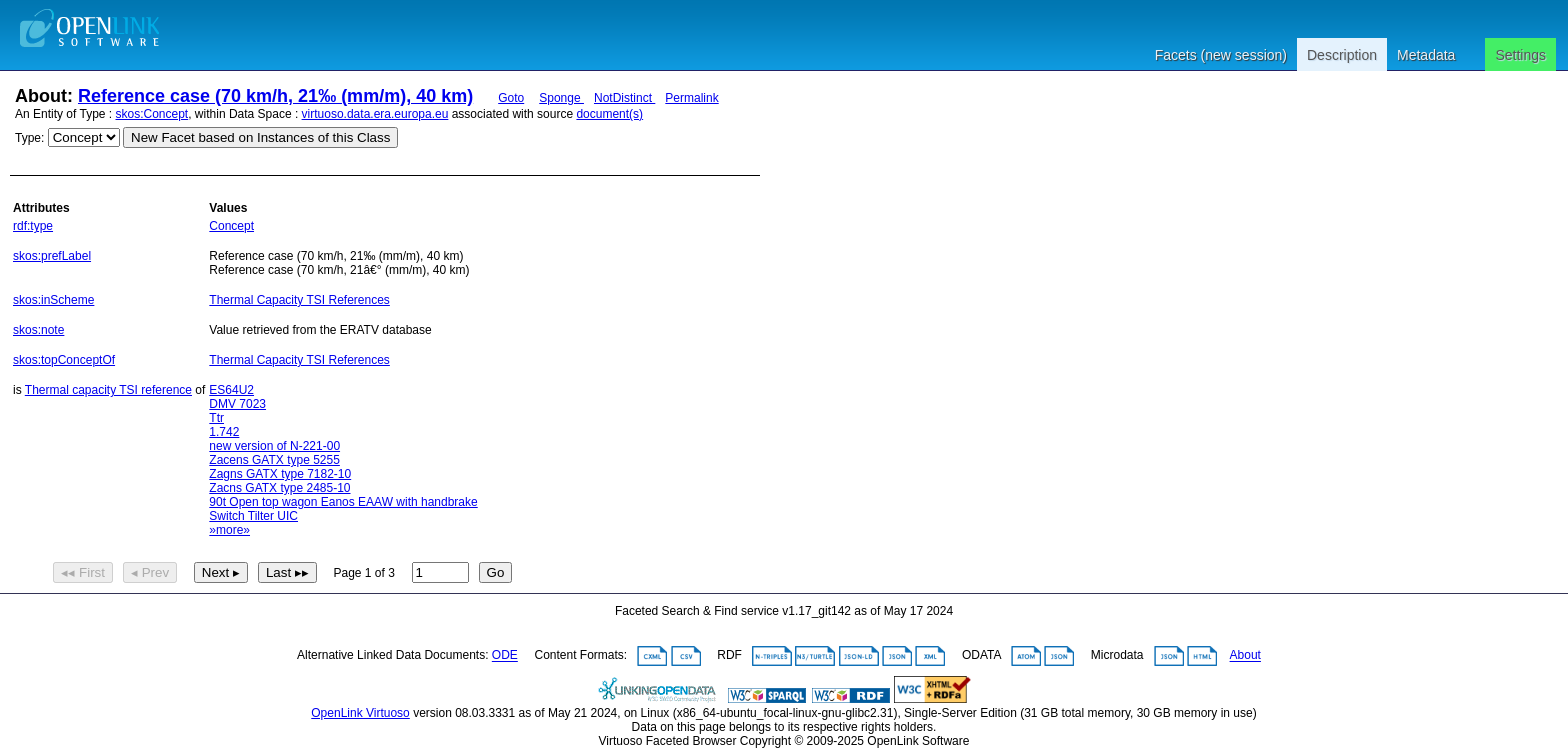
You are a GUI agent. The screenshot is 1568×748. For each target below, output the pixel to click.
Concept (231, 226)
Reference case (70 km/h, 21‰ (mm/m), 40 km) (275, 96)
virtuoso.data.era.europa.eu (375, 114)
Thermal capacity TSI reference (108, 390)
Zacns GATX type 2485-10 (279, 488)
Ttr (216, 418)
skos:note (38, 330)
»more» (229, 530)
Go (496, 572)
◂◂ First (83, 572)
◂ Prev (150, 572)
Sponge (561, 98)
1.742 (224, 432)
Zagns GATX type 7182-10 (280, 474)
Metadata (1426, 55)
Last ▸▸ (287, 572)
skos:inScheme (53, 300)
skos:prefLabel (52, 256)
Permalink (691, 98)
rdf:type (33, 226)
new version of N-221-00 (274, 446)
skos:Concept (152, 114)
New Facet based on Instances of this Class (260, 137)
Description (1342, 55)
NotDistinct (624, 98)
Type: (29, 138)
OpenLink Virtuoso (360, 713)
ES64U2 (231, 390)
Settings (1520, 55)
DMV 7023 (237, 404)
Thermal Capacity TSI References (299, 300)
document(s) (609, 114)
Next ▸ (221, 572)
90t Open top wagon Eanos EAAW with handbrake (343, 502)
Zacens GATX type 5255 (274, 460)
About (1245, 656)
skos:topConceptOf (64, 360)
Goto (511, 98)
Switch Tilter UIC (253, 516)
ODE (505, 656)
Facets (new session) (1221, 55)
